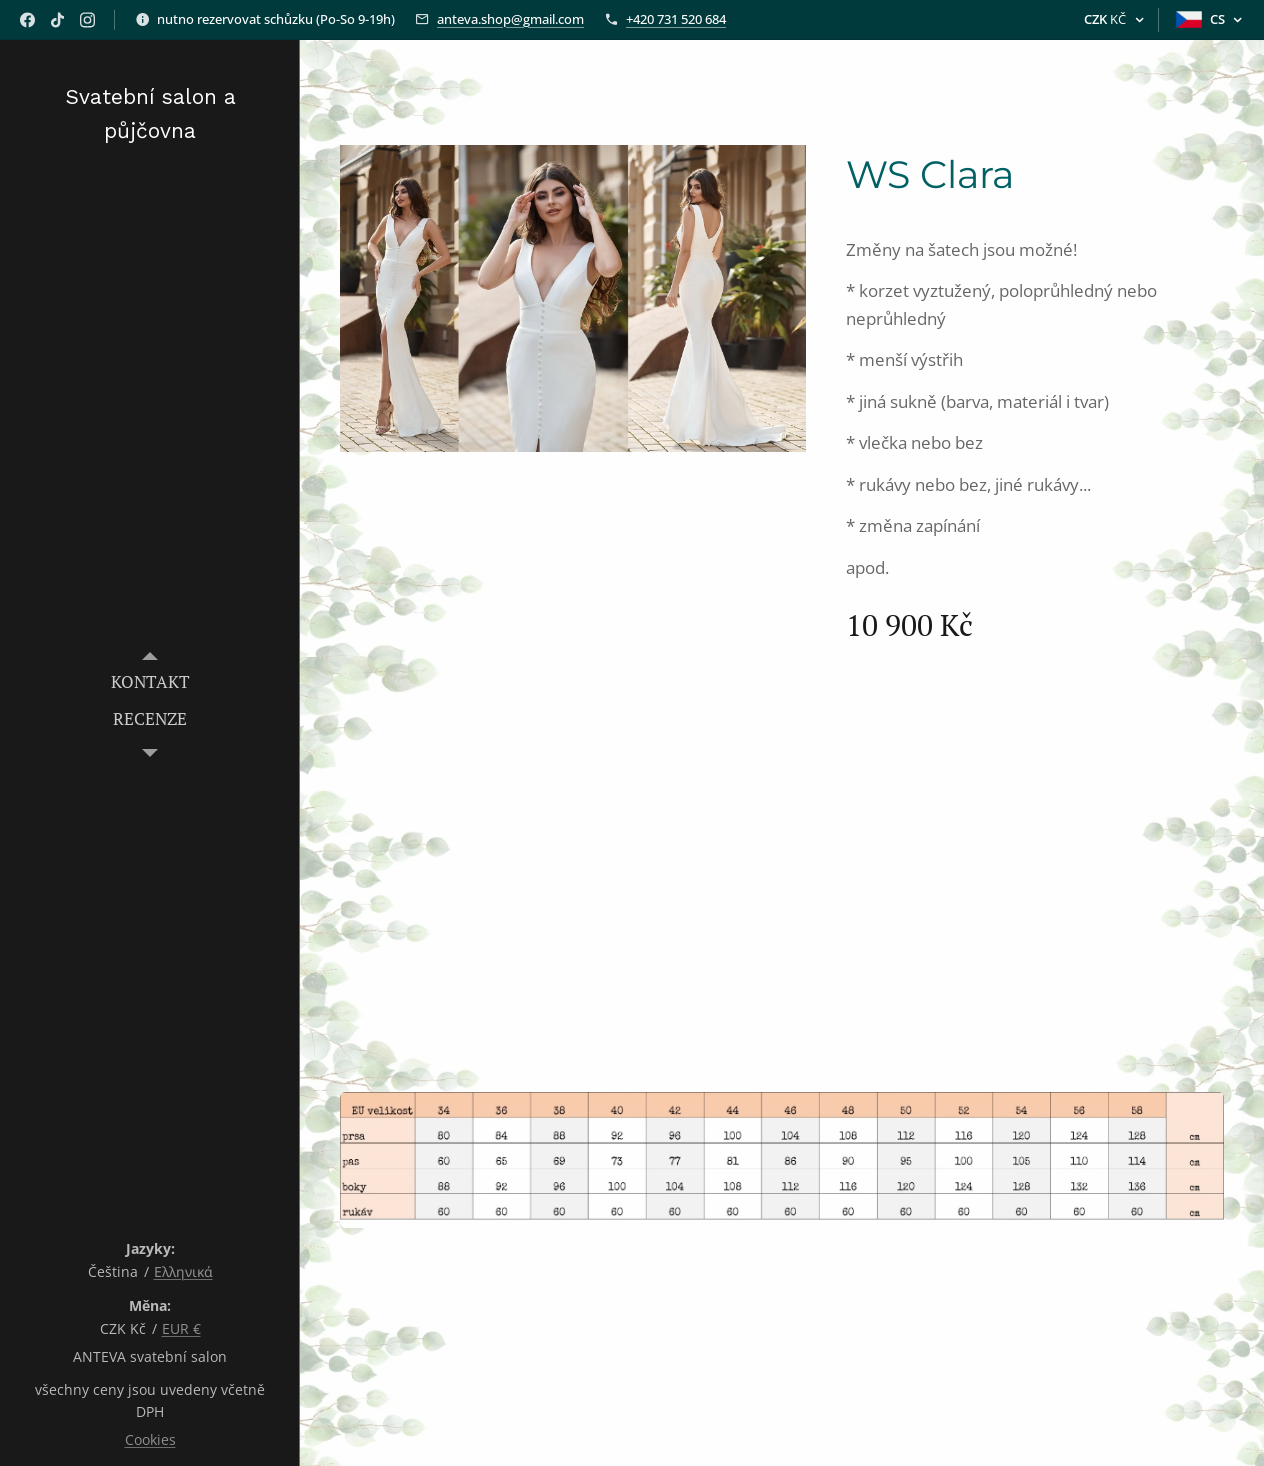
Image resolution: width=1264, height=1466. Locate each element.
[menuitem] (150, 681)
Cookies (150, 1439)
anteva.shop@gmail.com (510, 19)
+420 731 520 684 (676, 19)
